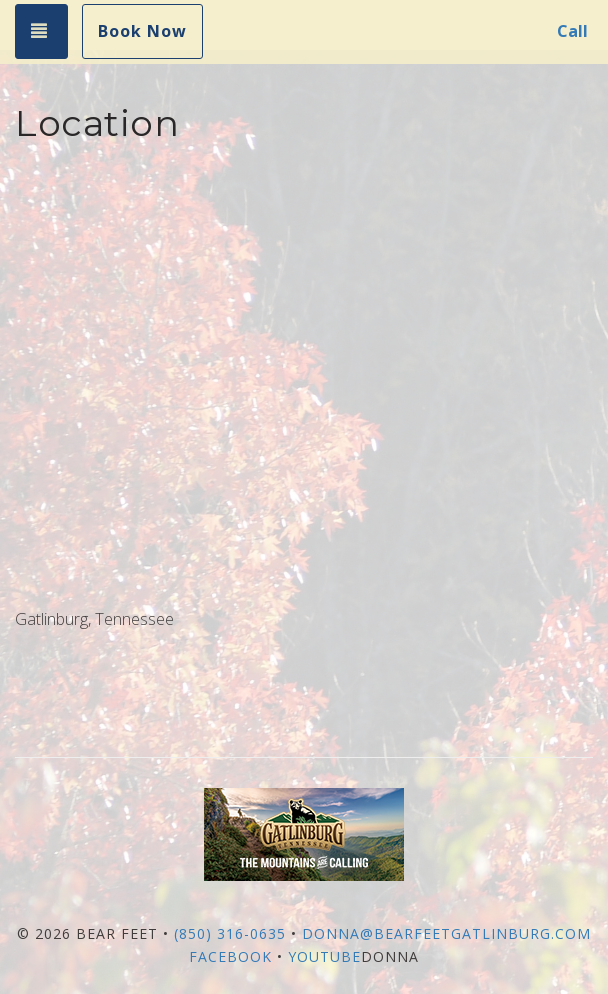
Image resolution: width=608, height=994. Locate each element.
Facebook (230, 956)
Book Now (142, 31)
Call (572, 31)
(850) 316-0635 (230, 933)
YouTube (324, 956)
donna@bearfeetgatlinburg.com (446, 933)
